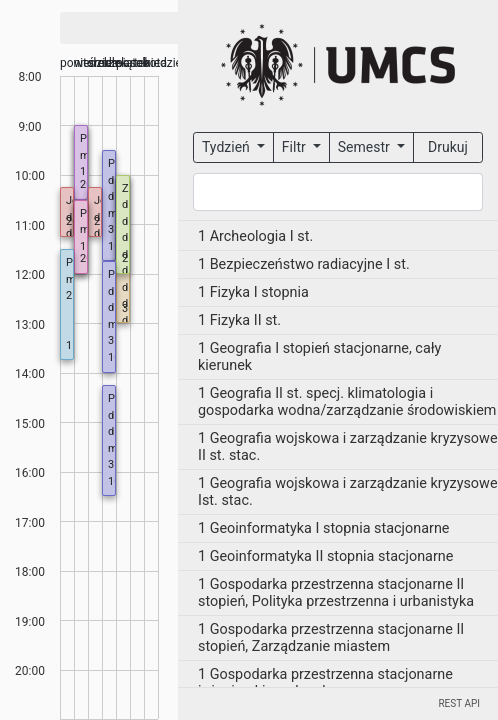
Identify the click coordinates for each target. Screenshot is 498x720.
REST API (459, 703)
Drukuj (448, 147)
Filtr (295, 147)
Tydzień (227, 147)
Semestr (365, 147)
